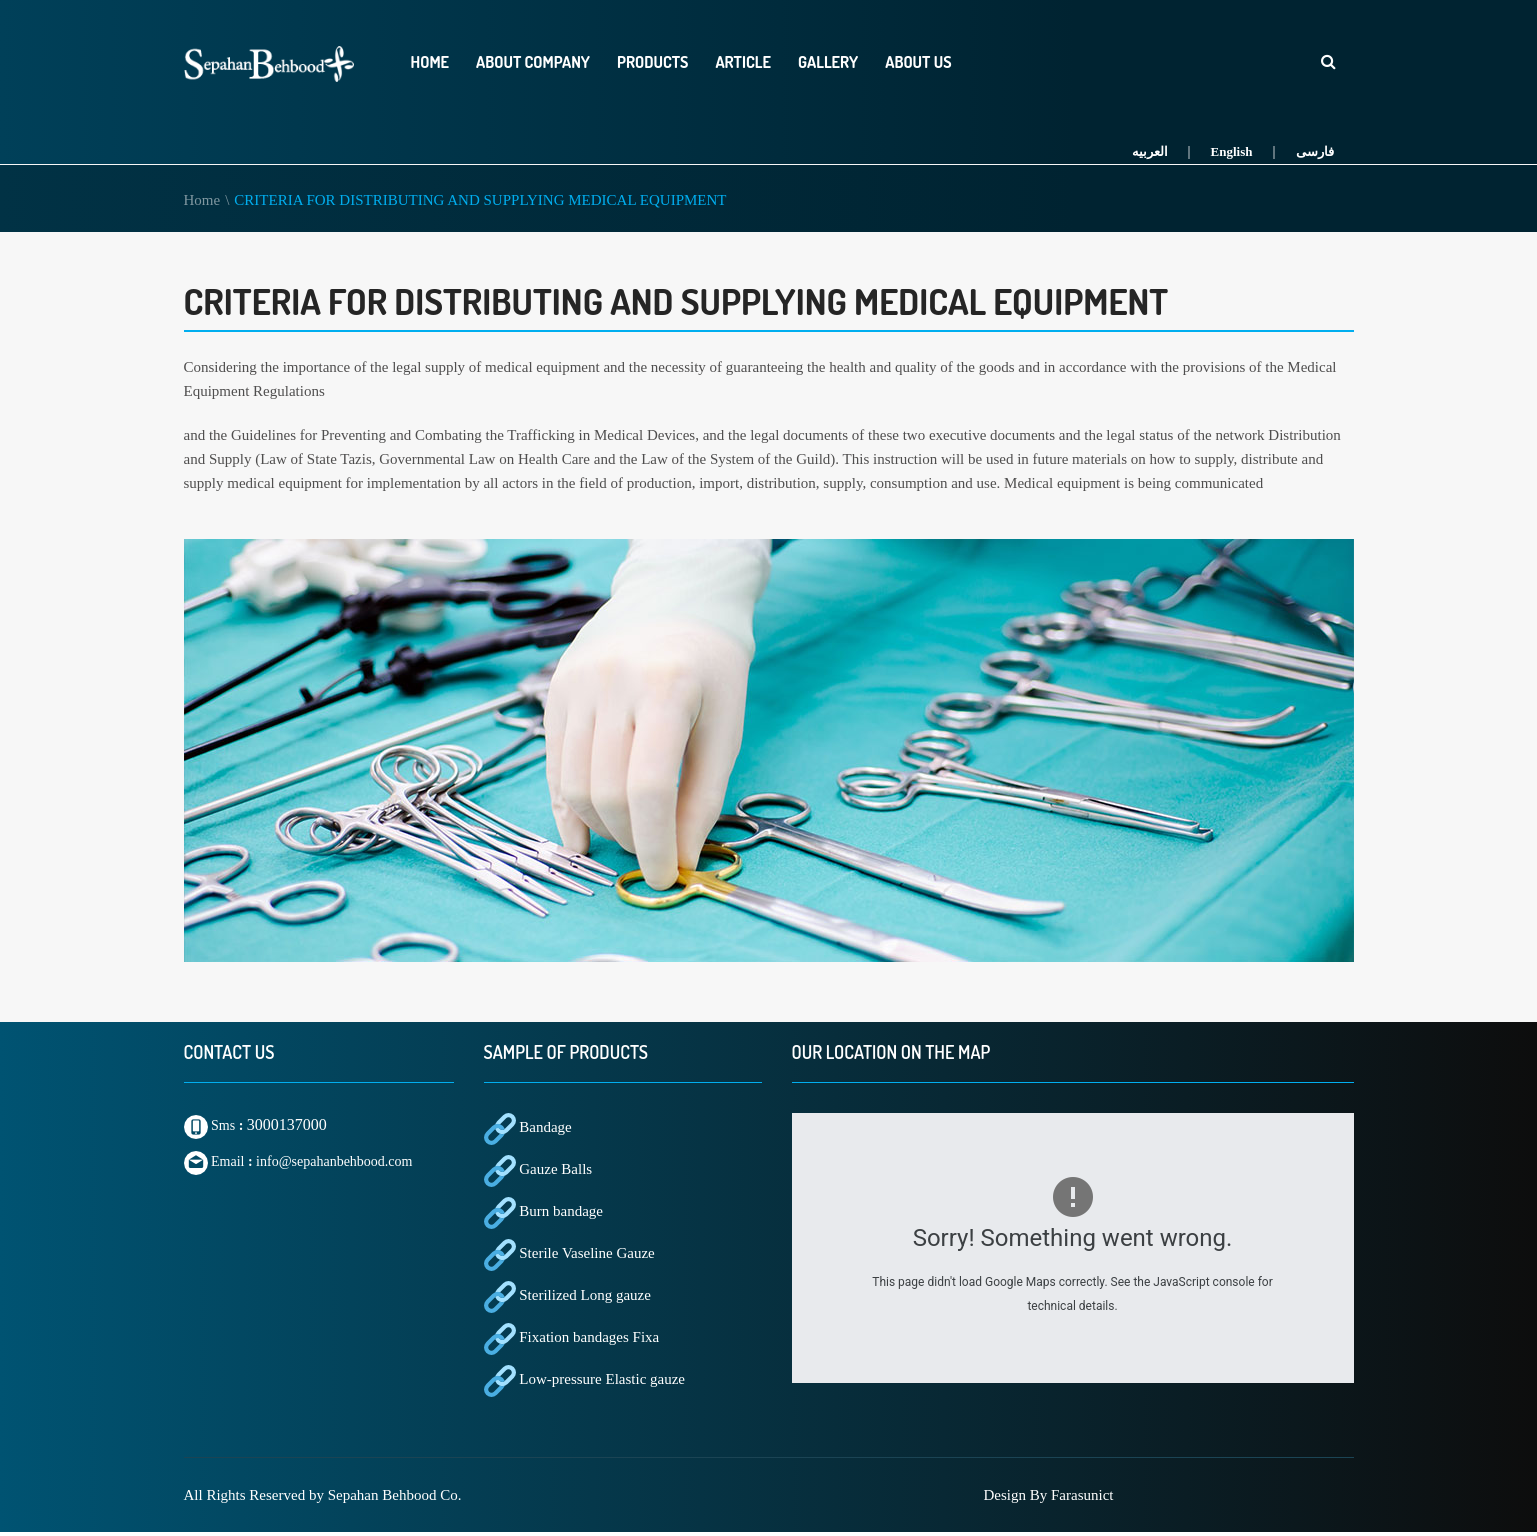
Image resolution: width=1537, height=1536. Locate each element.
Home (202, 200)
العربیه (1150, 151)
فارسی (1315, 151)
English (1232, 151)
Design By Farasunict (1049, 1495)
